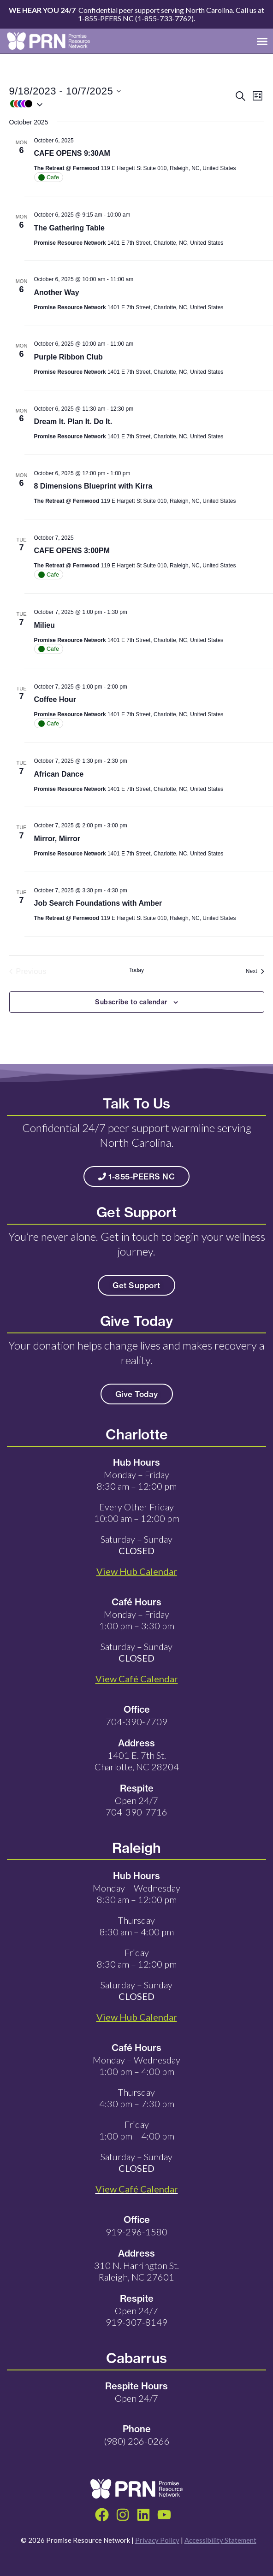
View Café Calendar (136, 2188)
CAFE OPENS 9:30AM (72, 153)
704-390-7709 (136, 1721)
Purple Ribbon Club (68, 357)
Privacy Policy (157, 2540)
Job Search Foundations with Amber (98, 903)
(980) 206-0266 (137, 2440)
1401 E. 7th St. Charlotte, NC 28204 (137, 1761)
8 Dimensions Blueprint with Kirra (93, 486)
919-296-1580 (136, 2231)
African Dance (59, 774)
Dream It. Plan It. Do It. (73, 421)
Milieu (44, 625)
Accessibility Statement (220, 2540)
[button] (262, 41)
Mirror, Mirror (57, 839)
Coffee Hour (55, 699)
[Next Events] (255, 972)
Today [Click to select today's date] (136, 970)
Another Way (56, 292)
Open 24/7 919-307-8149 (136, 2316)
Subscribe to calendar (131, 1002)
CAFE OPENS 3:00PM (72, 550)
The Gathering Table (69, 228)
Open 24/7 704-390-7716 (136, 1806)
